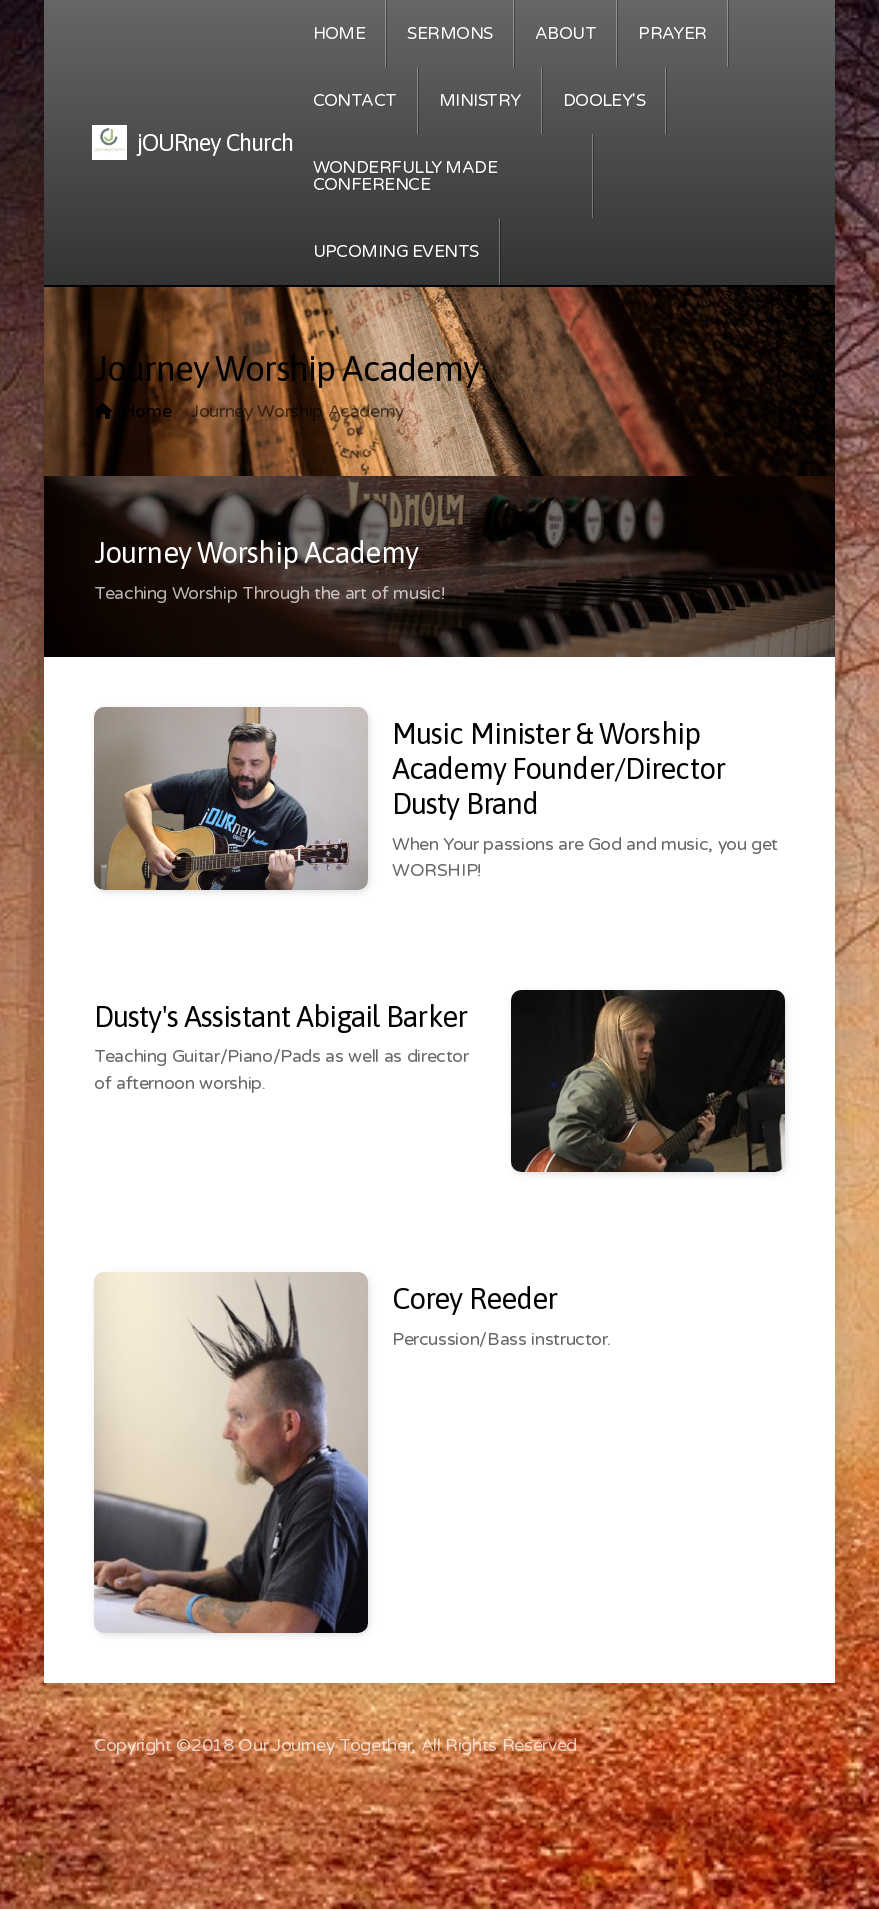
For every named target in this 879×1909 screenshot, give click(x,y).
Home (147, 411)
